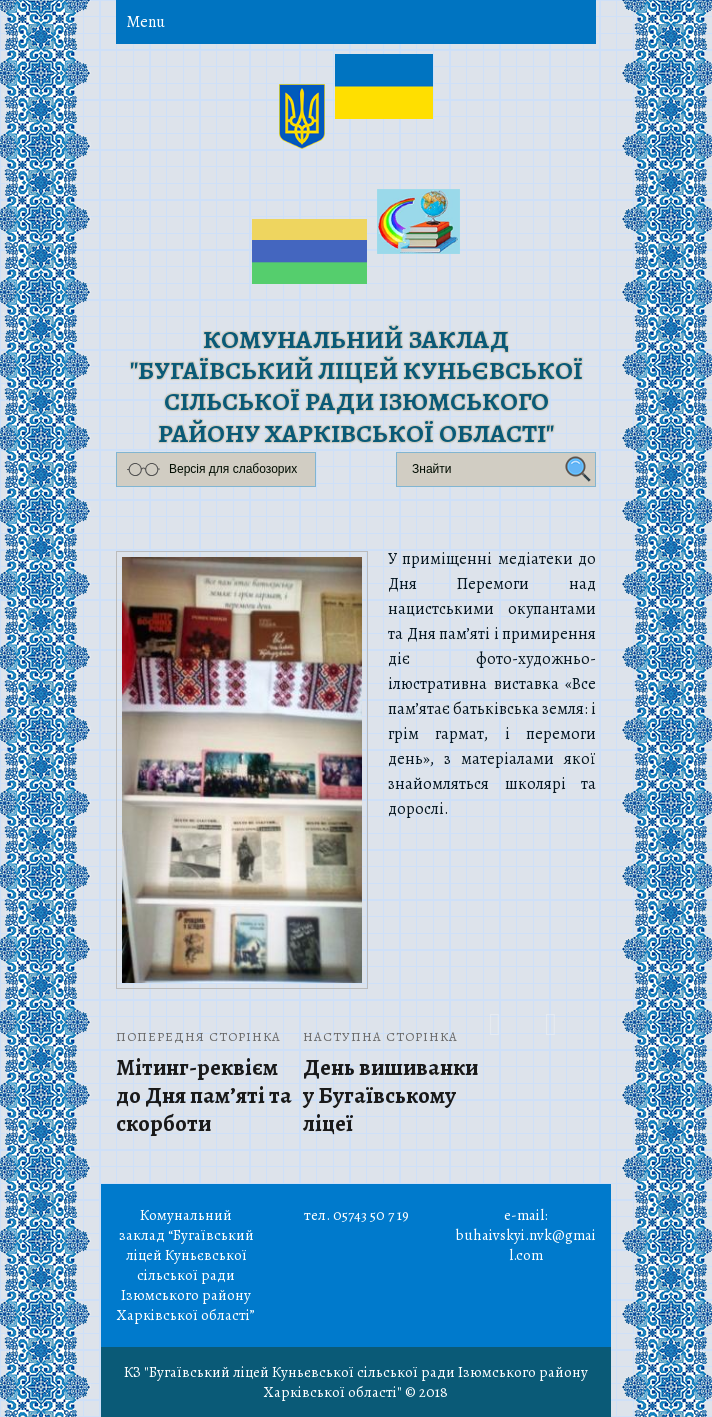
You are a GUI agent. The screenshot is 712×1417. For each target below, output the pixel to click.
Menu (145, 22)
